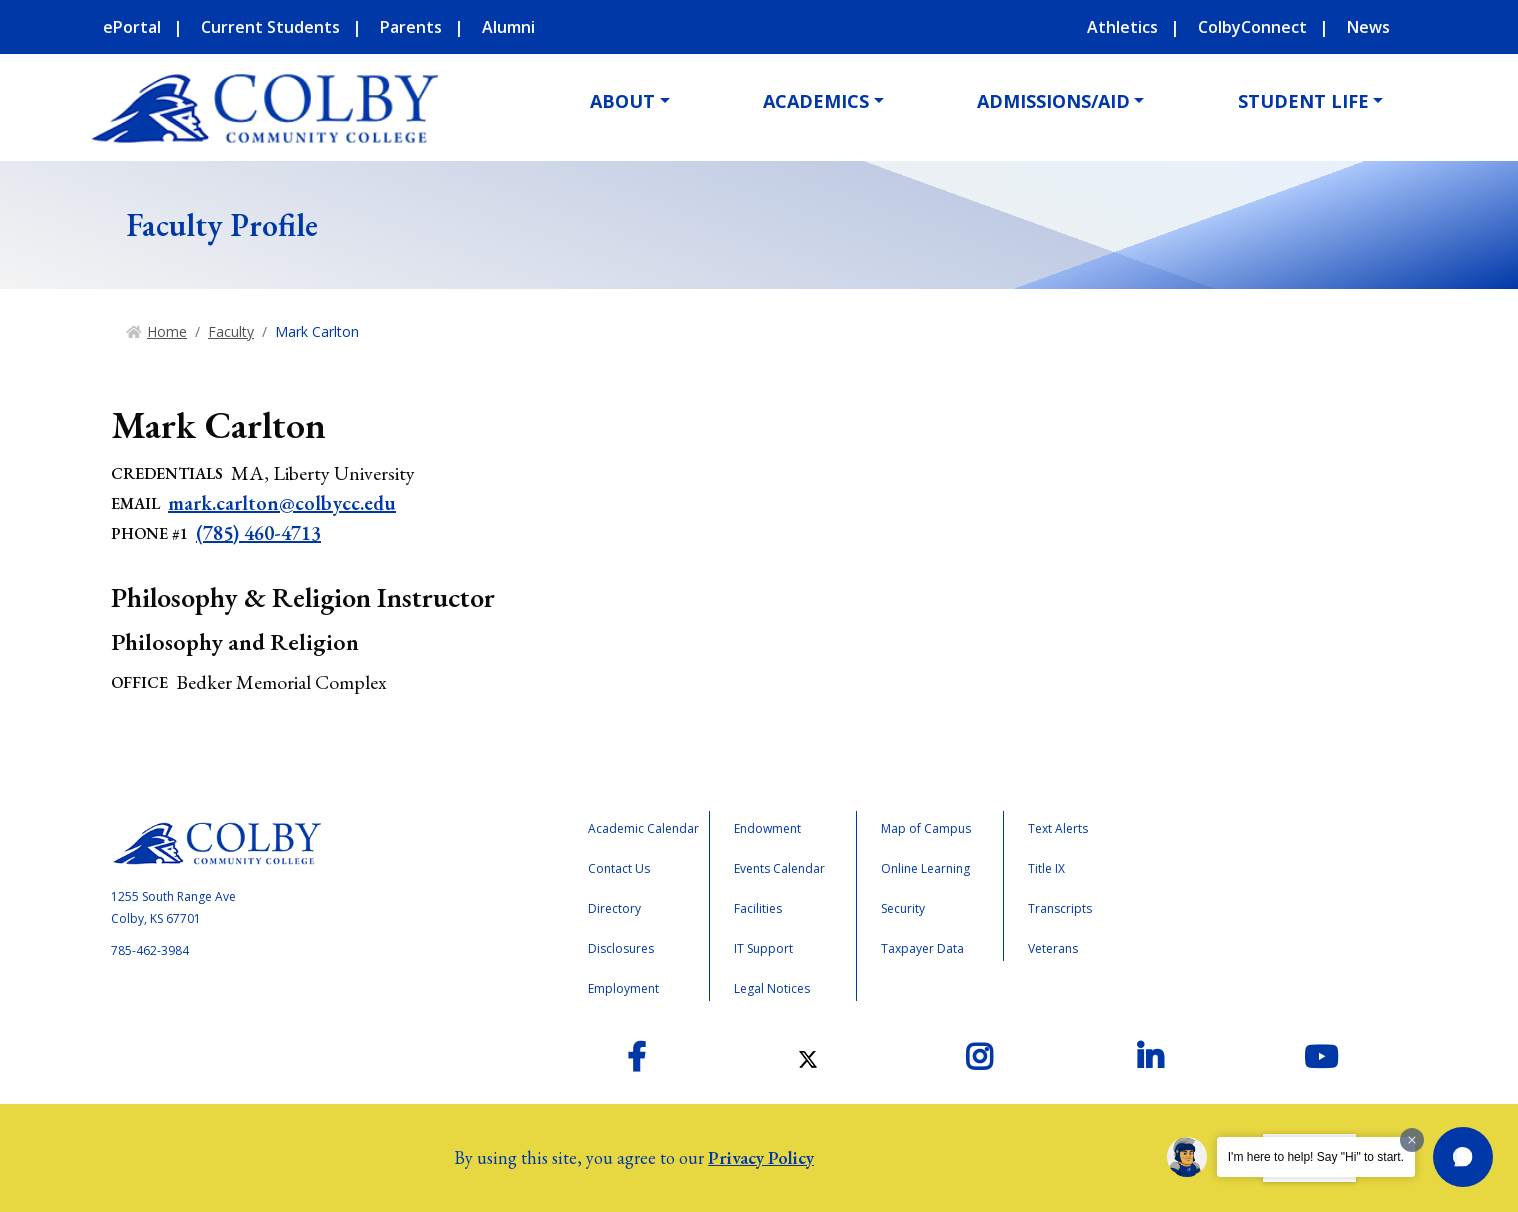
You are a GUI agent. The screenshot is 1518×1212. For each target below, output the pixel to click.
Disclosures (621, 948)
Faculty (231, 331)
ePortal (132, 27)
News (1368, 27)
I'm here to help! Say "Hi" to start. (1316, 1157)
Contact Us (619, 868)
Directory (614, 908)
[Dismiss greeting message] (1412, 1140)
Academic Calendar (643, 828)
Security (903, 908)
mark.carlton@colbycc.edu (282, 503)
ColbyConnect (1252, 27)
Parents (411, 27)
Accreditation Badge (1249, 894)
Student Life (1303, 101)
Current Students (270, 27)
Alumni (508, 27)
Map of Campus (926, 828)
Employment (623, 988)
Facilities (758, 908)
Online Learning (925, 868)
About (622, 101)
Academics (816, 101)
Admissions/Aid (1053, 101)
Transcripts (1060, 908)
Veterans (1053, 948)
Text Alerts (1058, 828)
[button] (1463, 1157)
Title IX (1046, 868)
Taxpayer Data (922, 948)
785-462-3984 (150, 950)
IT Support (763, 948)
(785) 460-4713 (258, 533)
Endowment (767, 828)
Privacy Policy (761, 1157)
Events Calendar (779, 868)
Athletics (1122, 27)
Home (167, 331)
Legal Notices (772, 988)
